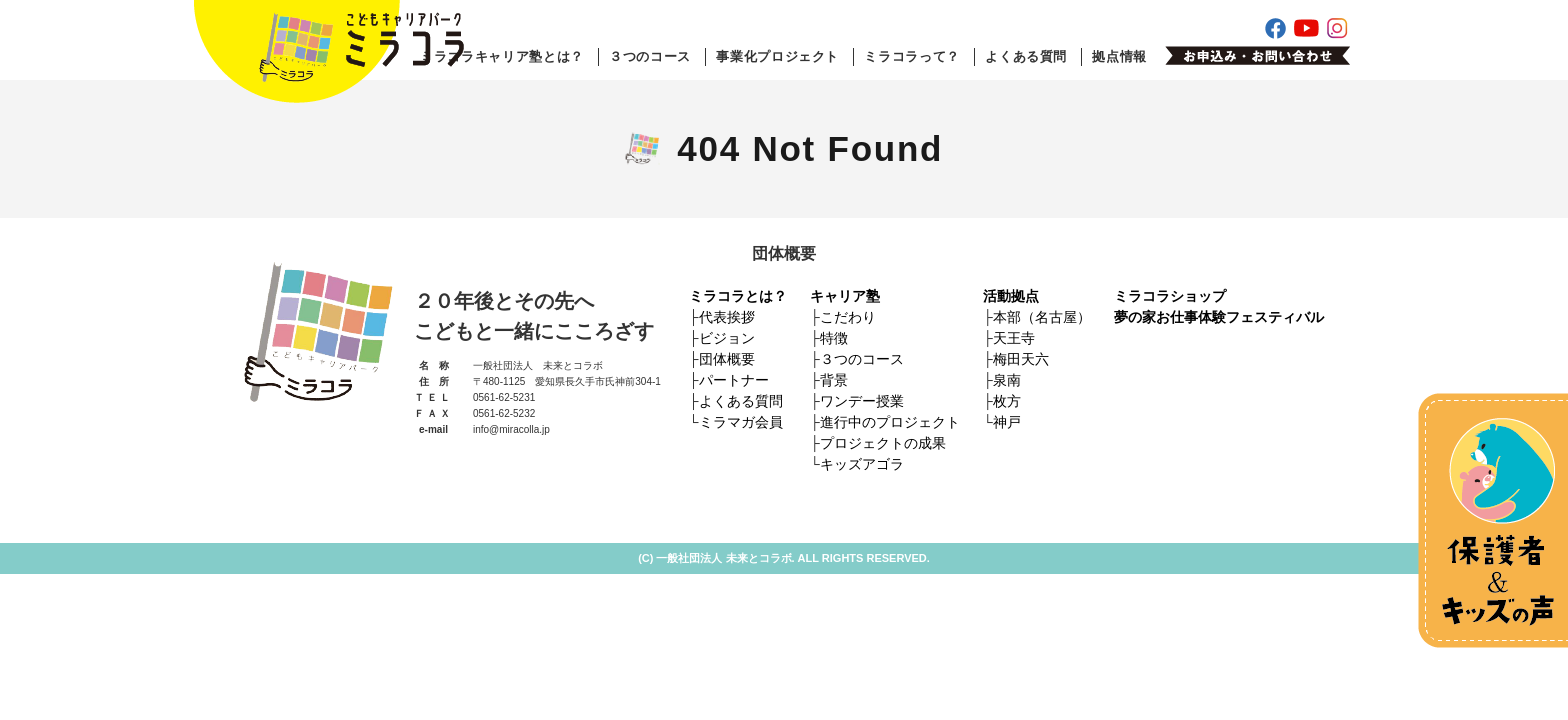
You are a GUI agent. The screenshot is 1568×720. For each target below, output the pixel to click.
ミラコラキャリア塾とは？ (502, 56)
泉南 (1007, 380)
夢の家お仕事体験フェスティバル (1219, 317)
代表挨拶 (727, 317)
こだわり (848, 317)
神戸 (1007, 422)
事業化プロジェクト (777, 56)
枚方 (1007, 401)
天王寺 (1014, 338)
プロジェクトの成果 (883, 443)
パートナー (734, 380)
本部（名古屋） (1042, 317)
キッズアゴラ (862, 464)
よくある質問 (1026, 56)
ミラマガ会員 (741, 422)
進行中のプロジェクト (890, 422)
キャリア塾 (845, 296)
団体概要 (727, 359)
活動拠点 (1011, 296)
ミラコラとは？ (738, 296)
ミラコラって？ (912, 56)
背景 (834, 380)
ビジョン (727, 338)
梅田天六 (1021, 359)
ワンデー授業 (862, 401)
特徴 (834, 338)
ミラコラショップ (1170, 296)
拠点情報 (1119, 56)
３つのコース (650, 56)
